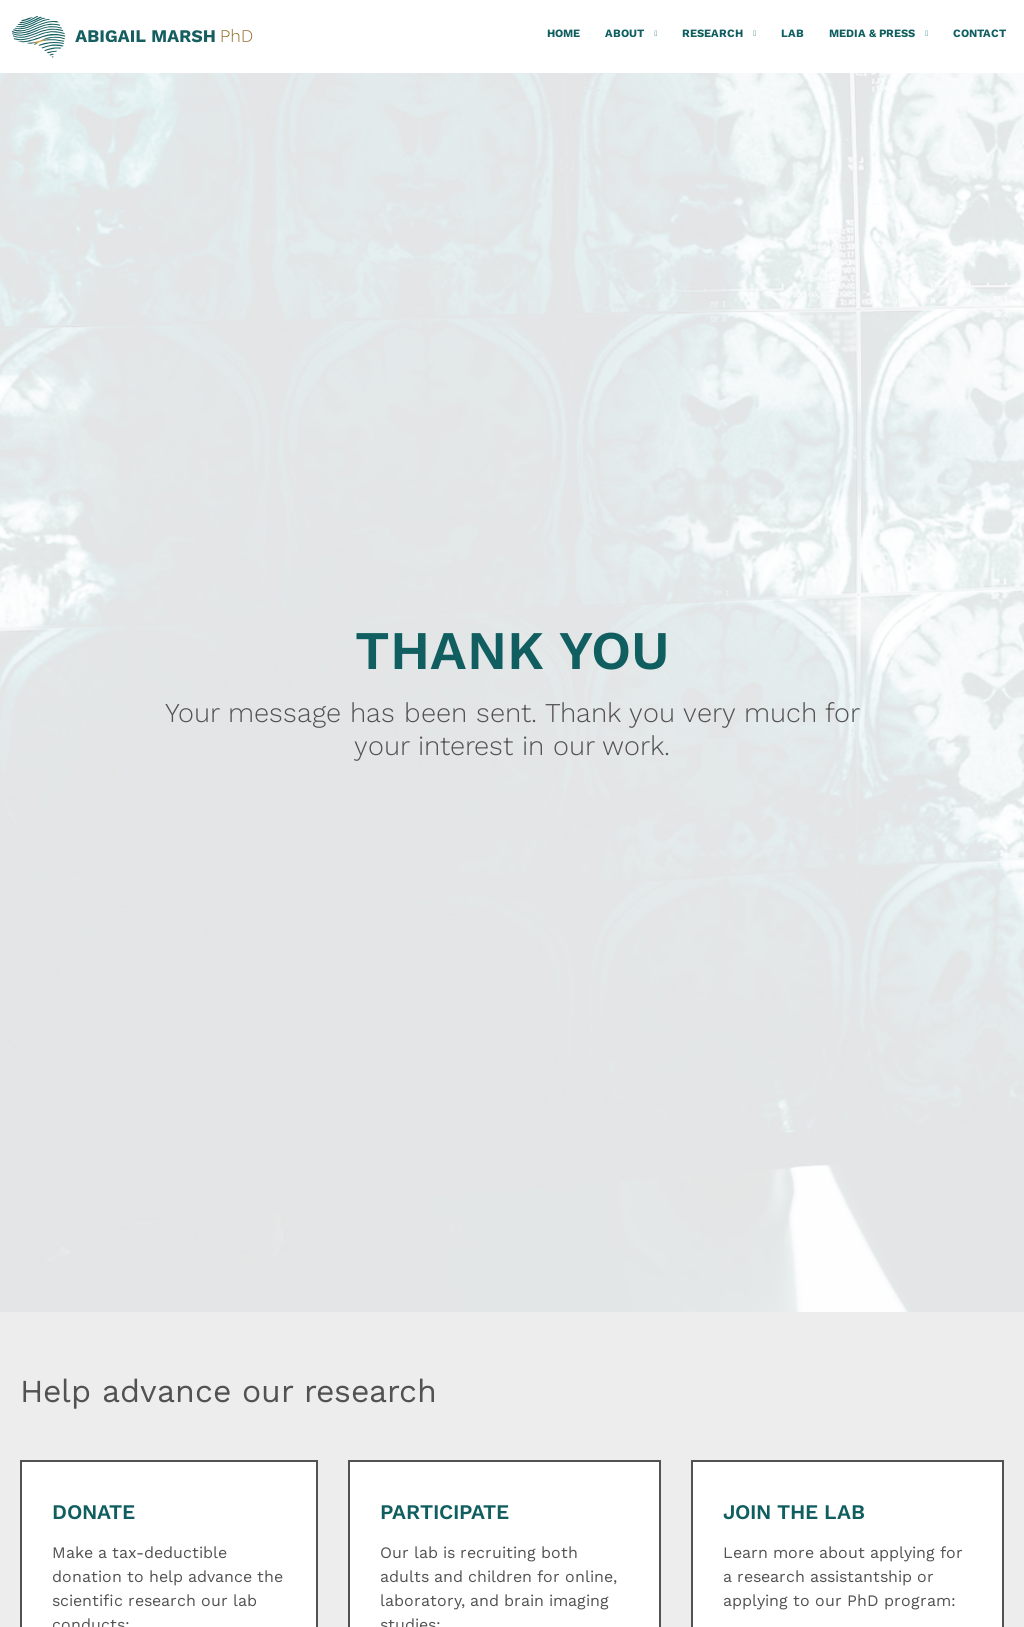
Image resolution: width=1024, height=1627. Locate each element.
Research (719, 34)
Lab (792, 33)
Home (563, 33)
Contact (979, 33)
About (631, 34)
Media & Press (878, 34)
